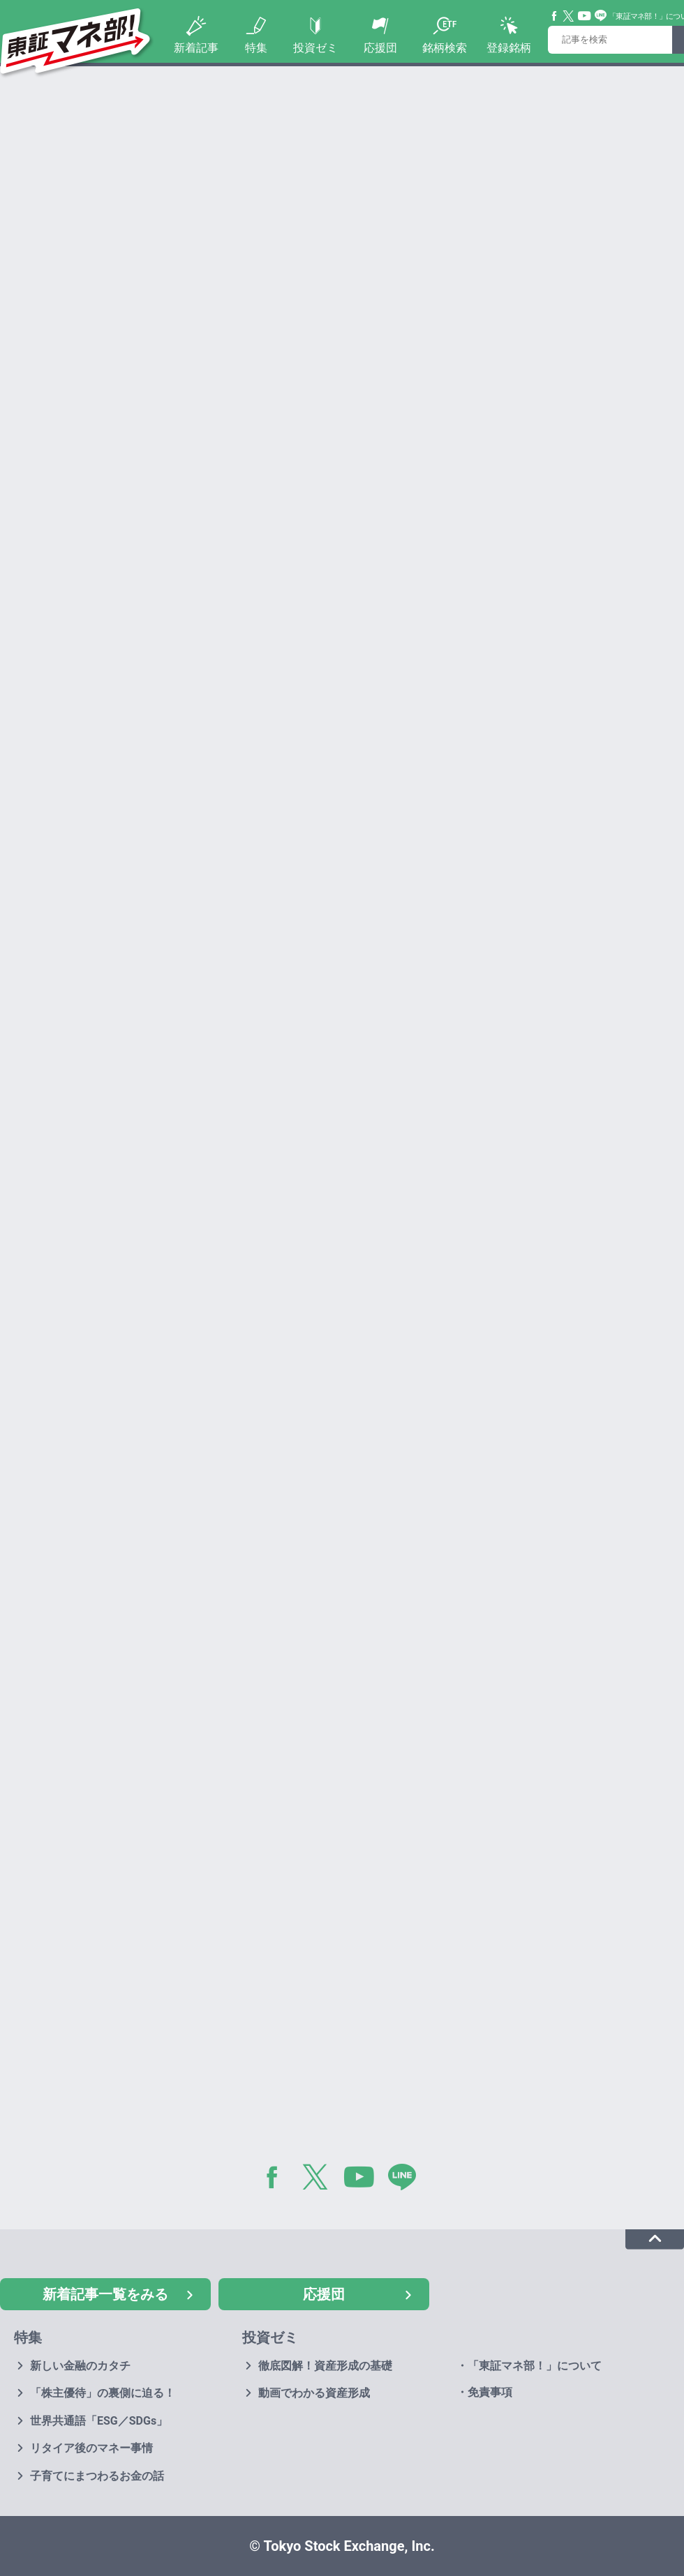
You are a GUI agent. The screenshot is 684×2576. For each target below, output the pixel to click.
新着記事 (196, 47)
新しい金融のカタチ (80, 2365)
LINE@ (407, 2180)
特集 (256, 47)
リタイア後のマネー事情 (91, 2448)
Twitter (569, 16)
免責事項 (490, 2392)
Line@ (601, 16)
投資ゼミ (315, 47)
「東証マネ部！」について (535, 2365)
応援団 (380, 47)
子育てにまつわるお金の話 (97, 2476)
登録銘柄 (508, 47)
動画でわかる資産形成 (314, 2393)
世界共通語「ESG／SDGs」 (99, 2420)
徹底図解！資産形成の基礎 (325, 2365)
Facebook (555, 16)
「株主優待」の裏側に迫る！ (102, 2393)
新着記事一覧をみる (105, 2294)
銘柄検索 (444, 47)
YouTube (585, 16)
